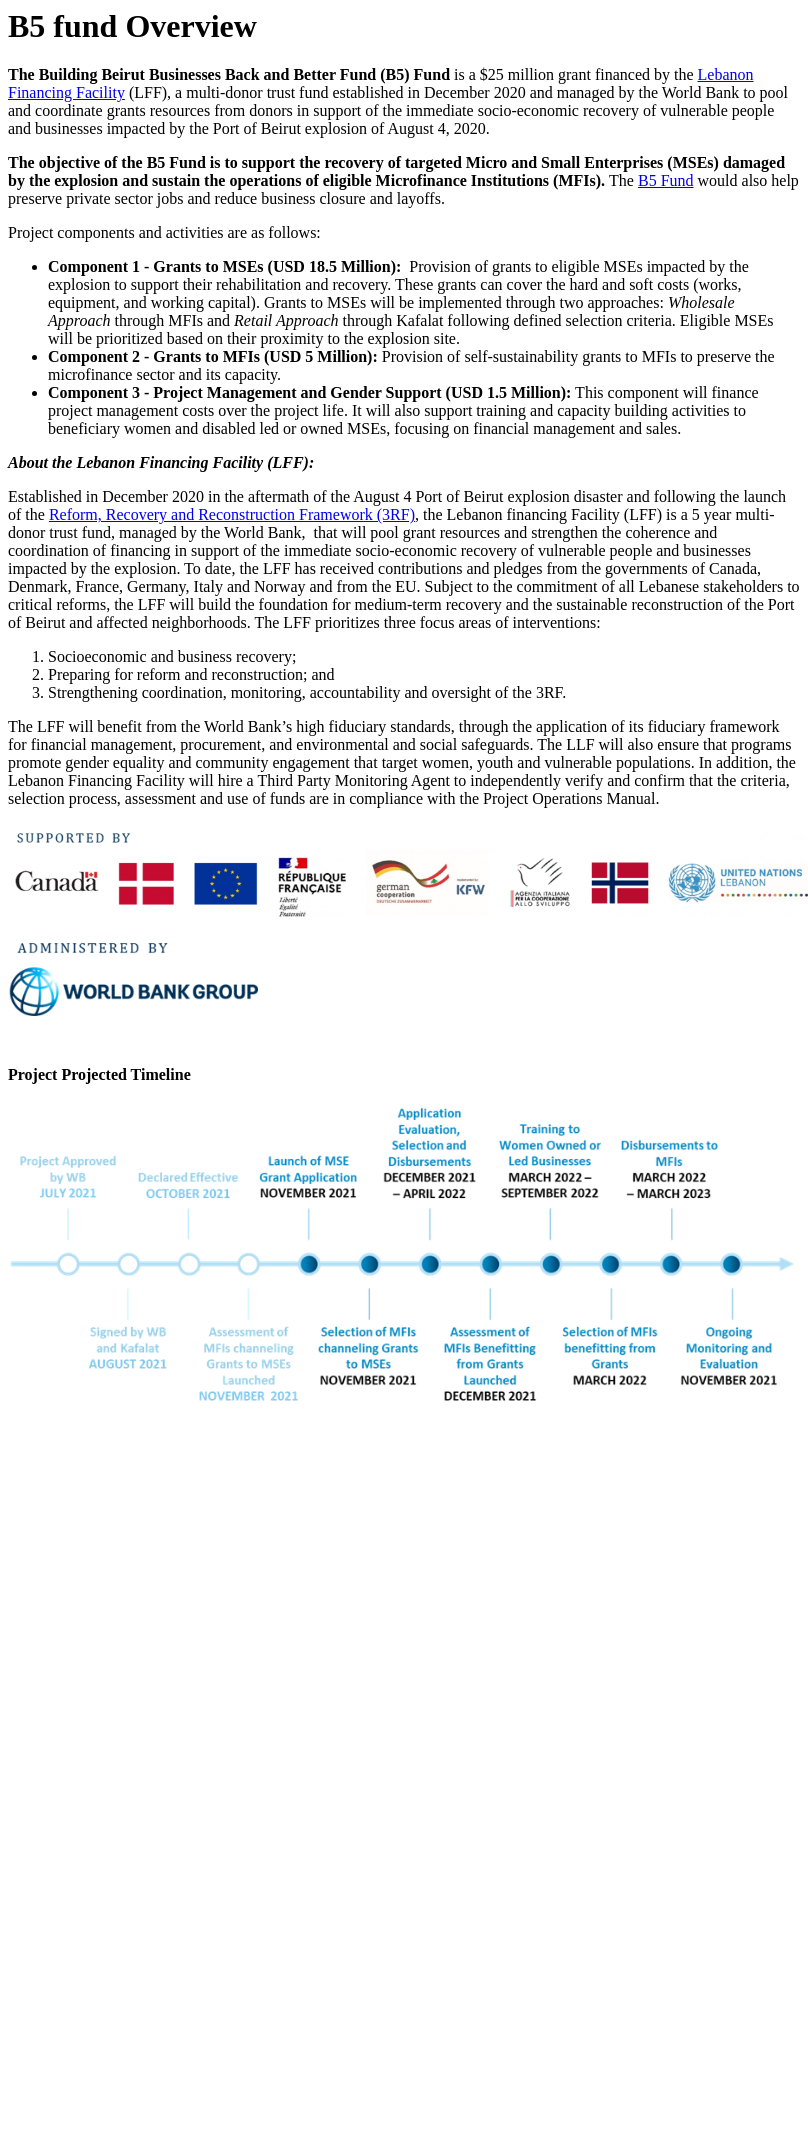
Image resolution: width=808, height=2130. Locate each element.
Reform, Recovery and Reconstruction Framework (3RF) (232, 514)
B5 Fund (666, 180)
